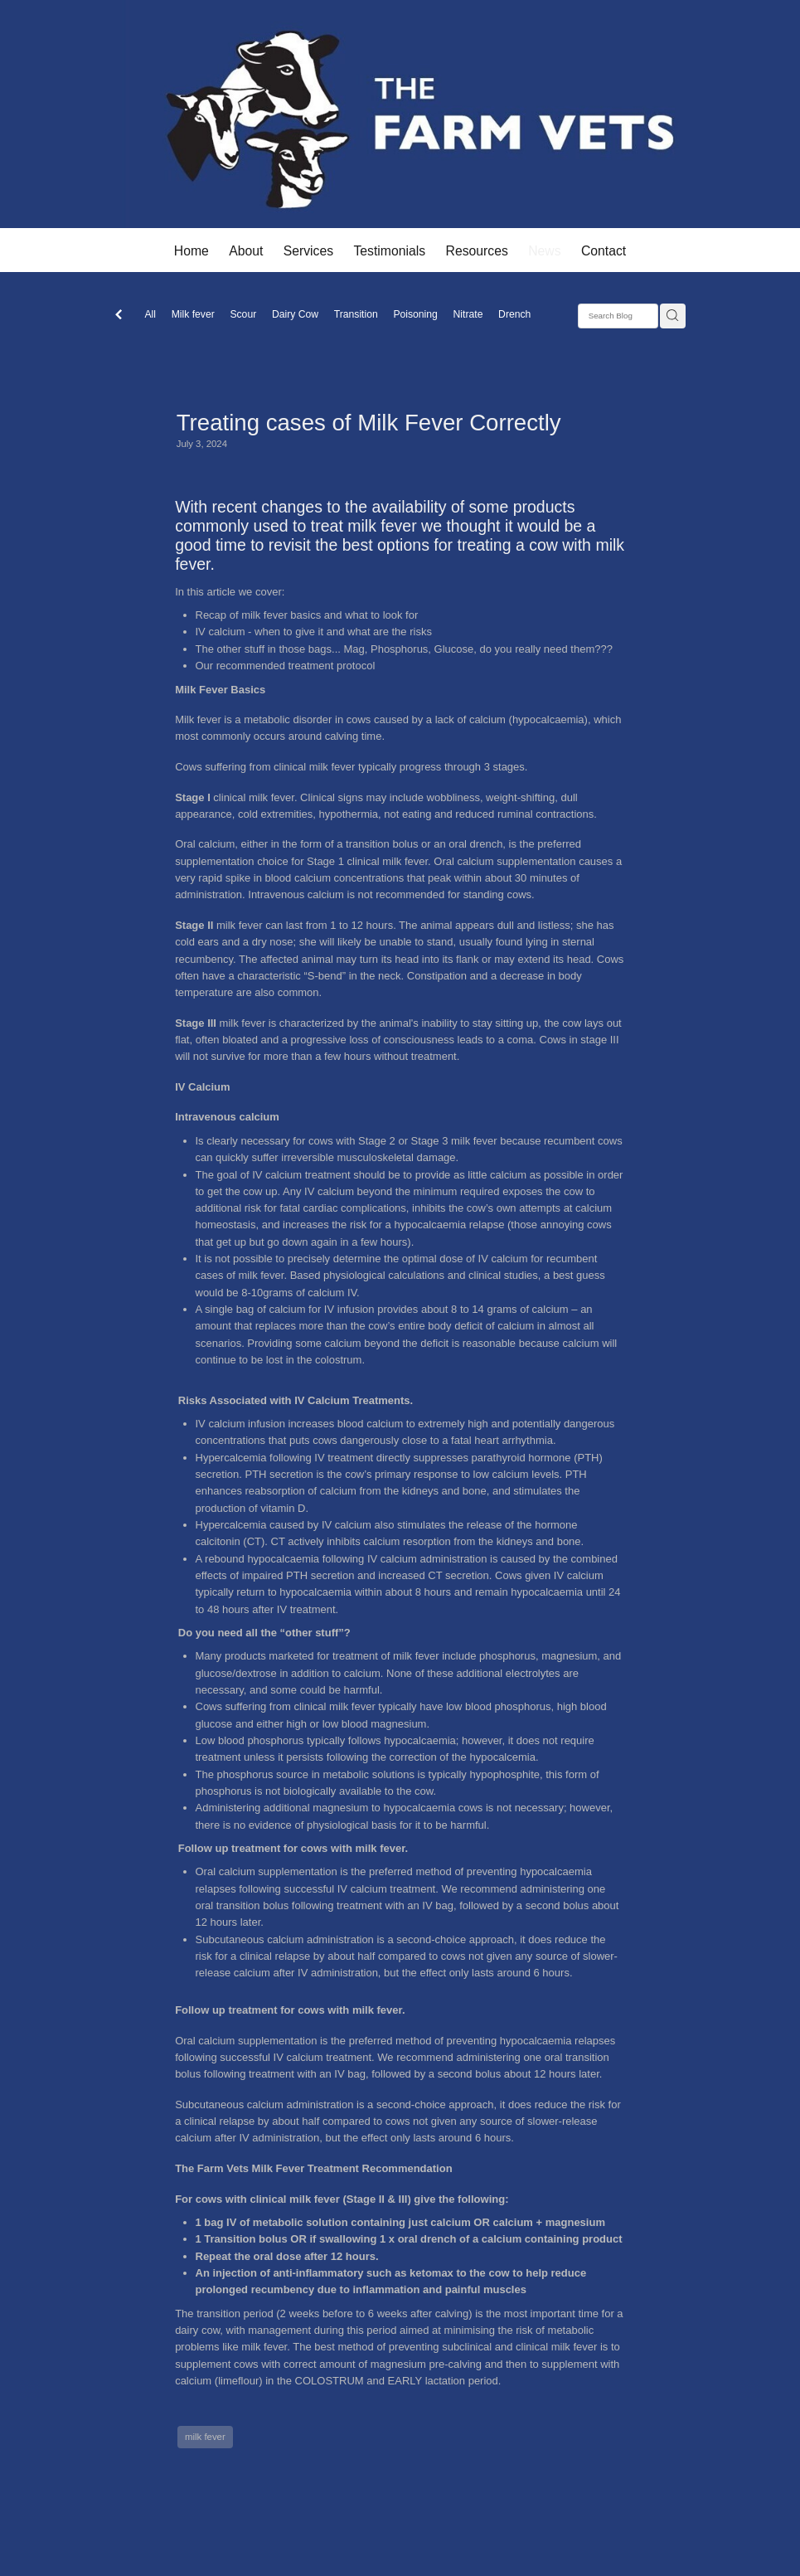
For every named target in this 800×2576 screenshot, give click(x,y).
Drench (514, 314)
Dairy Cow (295, 314)
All (150, 314)
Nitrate (468, 314)
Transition (356, 314)
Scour (243, 314)
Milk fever (193, 314)
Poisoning (415, 314)
